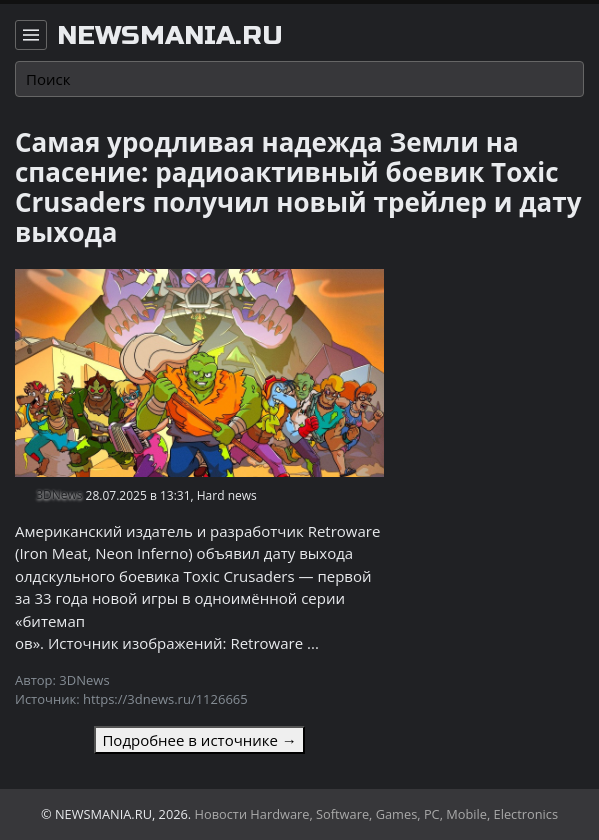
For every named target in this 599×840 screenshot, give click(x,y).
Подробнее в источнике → (199, 740)
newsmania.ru (170, 36)
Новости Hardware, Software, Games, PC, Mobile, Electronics (377, 814)
